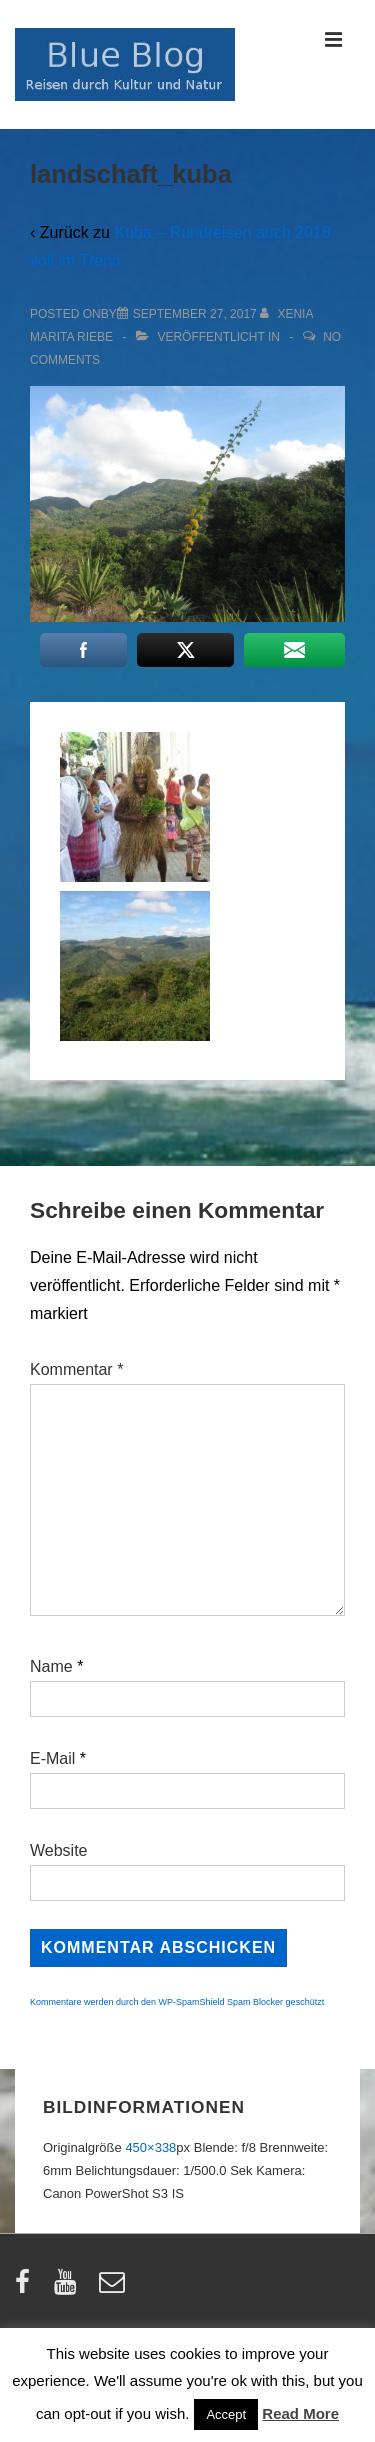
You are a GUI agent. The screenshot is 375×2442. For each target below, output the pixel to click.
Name (51, 1666)
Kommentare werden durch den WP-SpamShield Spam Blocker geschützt (177, 2002)
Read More (300, 2413)
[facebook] (27, 2288)
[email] (114, 2288)
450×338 (150, 2147)
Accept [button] (226, 2414)
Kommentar (76, 1369)
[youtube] (69, 2288)
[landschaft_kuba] (195, 314)
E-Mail (52, 1758)
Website (59, 1850)
